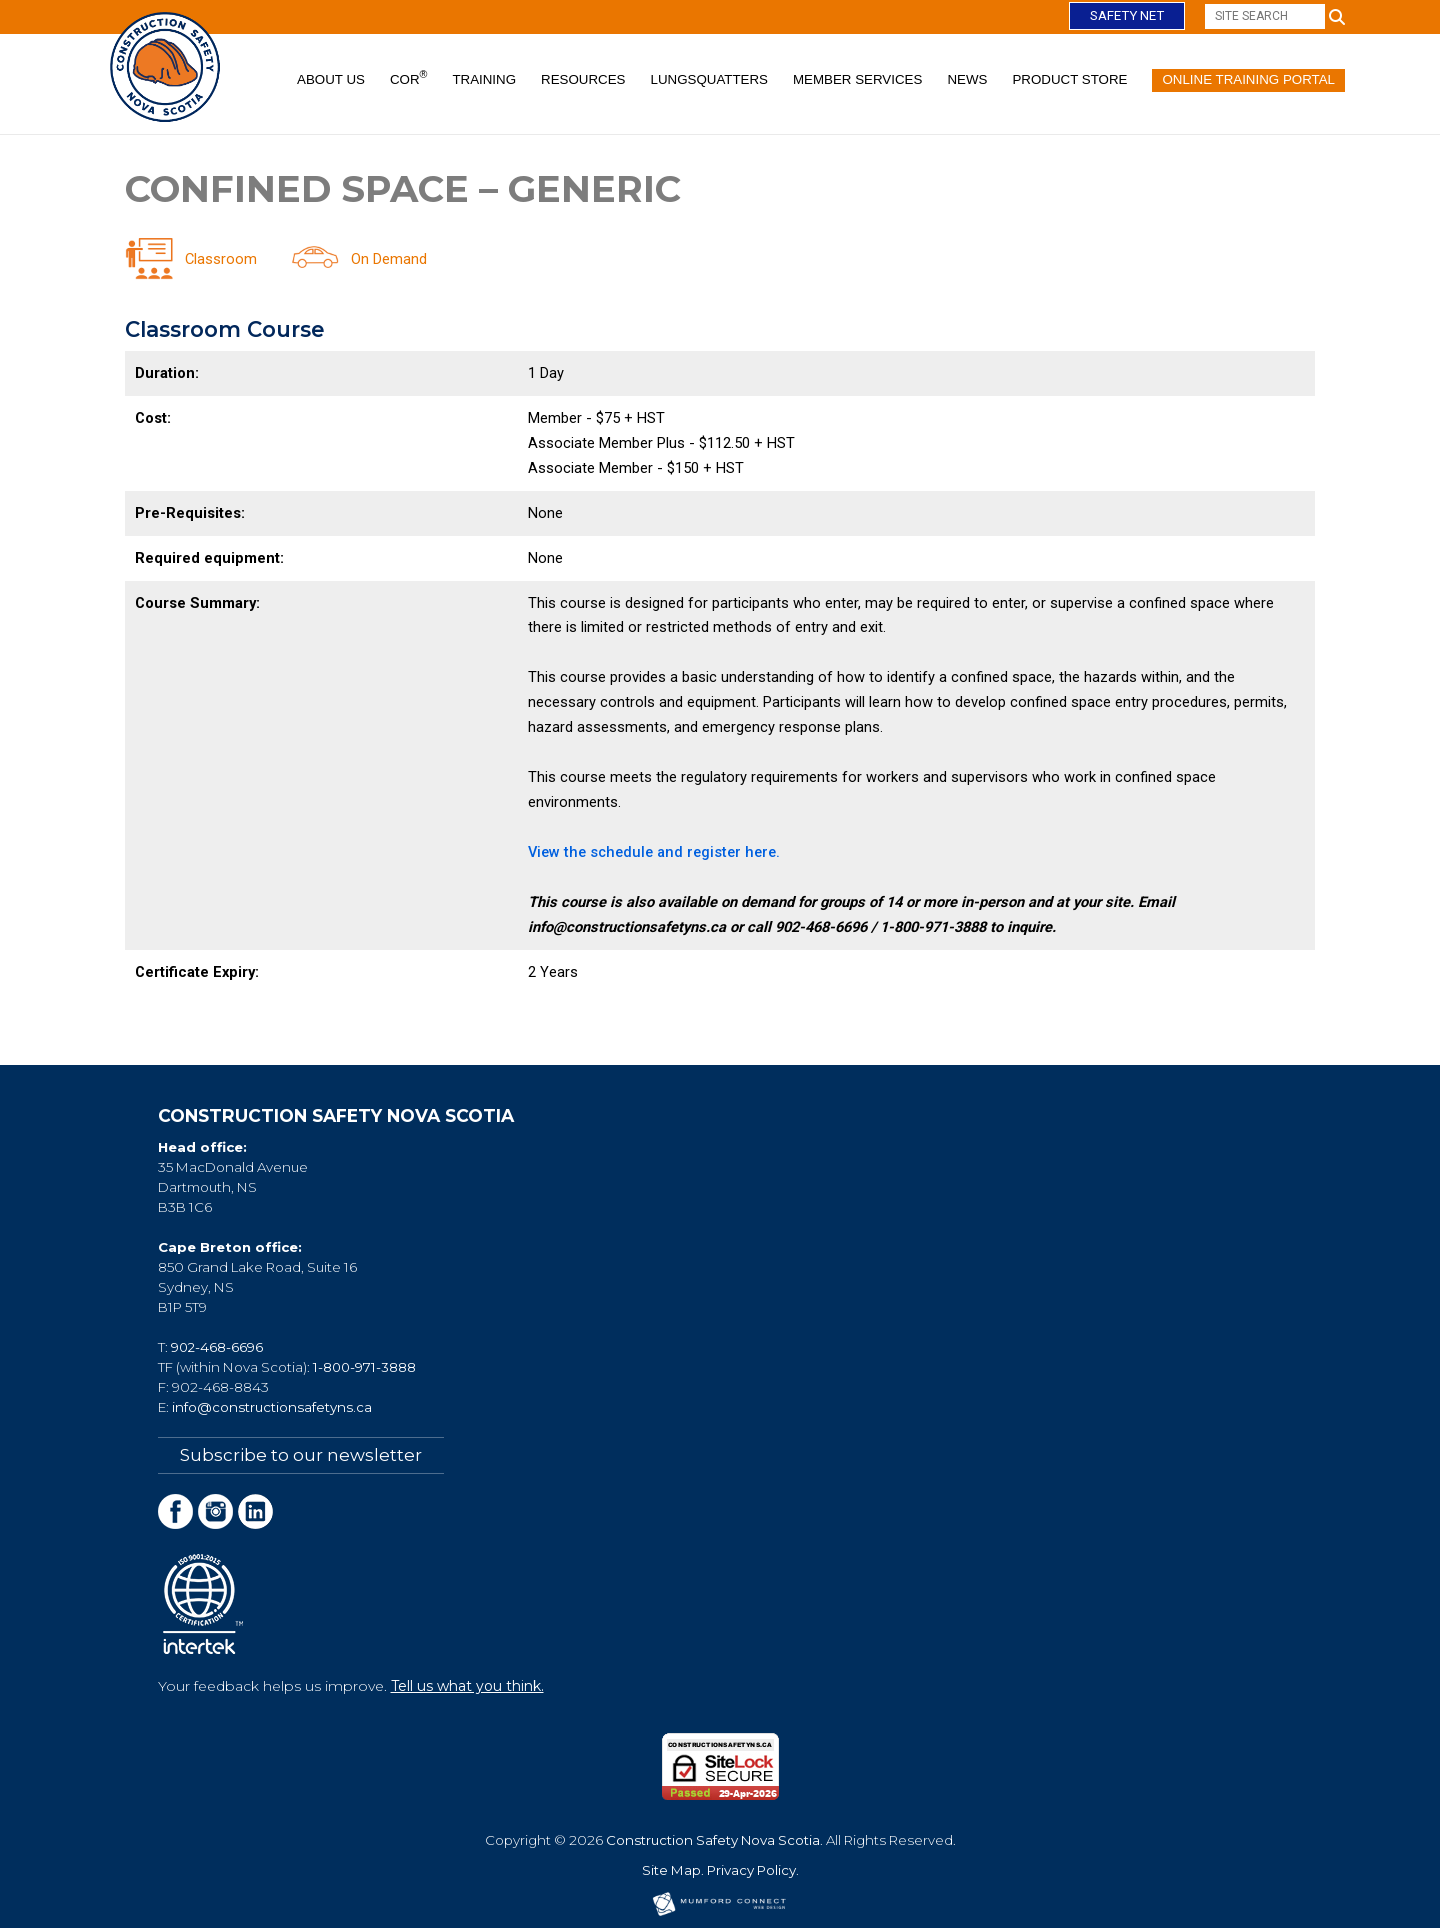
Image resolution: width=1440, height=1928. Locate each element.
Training (484, 79)
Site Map (671, 1869)
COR (408, 78)
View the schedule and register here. (656, 852)
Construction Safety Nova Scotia (713, 1839)
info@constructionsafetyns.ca (272, 1407)
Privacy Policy (751, 1869)
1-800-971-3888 (364, 1367)
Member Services (857, 79)
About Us (331, 79)
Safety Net (1127, 15)
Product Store (1069, 79)
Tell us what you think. (467, 1685)
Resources (583, 79)
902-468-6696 (217, 1347)
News (967, 79)
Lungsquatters (710, 79)
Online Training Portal (1248, 79)
